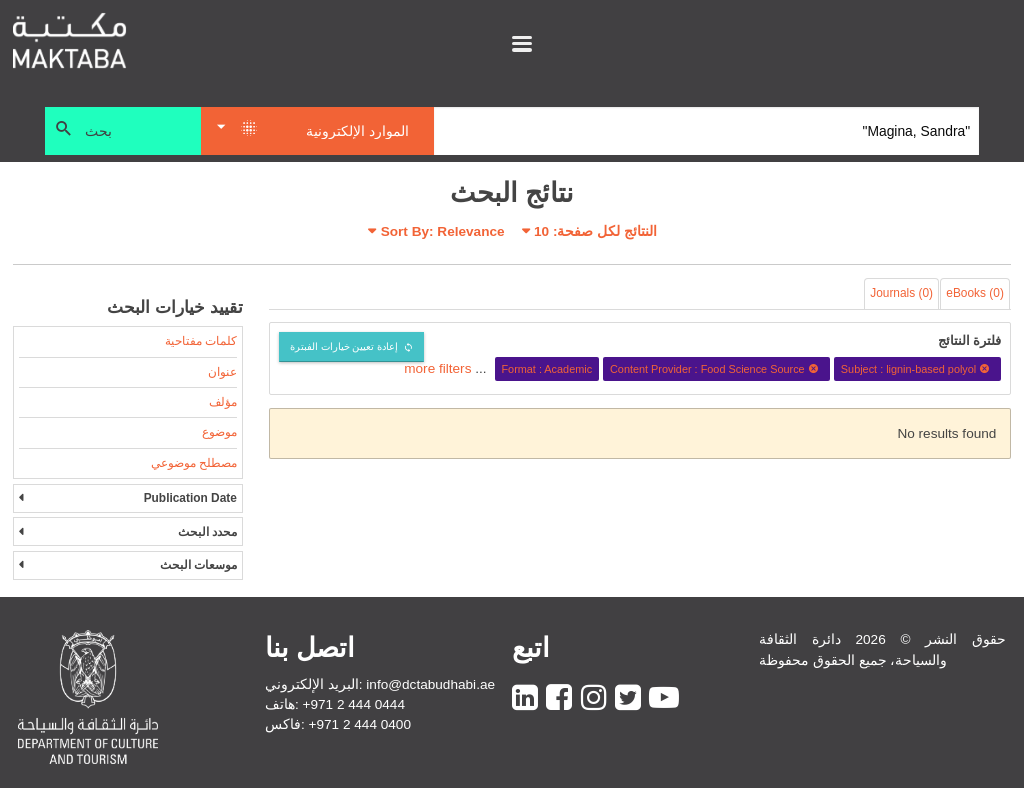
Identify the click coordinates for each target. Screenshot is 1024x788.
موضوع (219, 432)
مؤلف (223, 402)
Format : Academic (546, 369)
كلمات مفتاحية (201, 341)
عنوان (222, 372)
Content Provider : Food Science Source (716, 369)
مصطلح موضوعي (194, 463)
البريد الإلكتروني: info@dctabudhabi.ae (380, 684)
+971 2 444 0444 (354, 704)
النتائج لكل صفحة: (595, 231)
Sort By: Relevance (443, 231)
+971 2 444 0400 (360, 724)
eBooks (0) (975, 293)
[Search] (706, 131)
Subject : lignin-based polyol (918, 369)
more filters (437, 368)
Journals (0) (901, 293)
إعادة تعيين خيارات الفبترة (344, 346)
